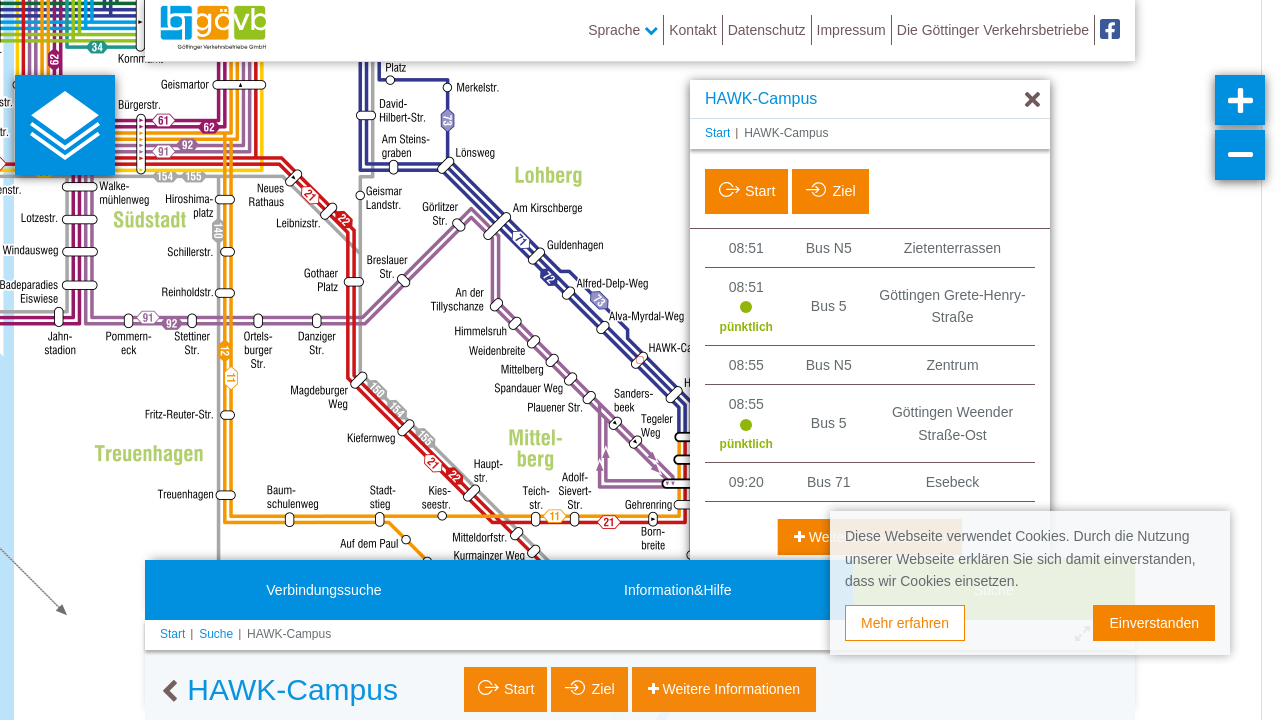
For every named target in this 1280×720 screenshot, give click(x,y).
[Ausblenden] (1032, 100)
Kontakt (692, 30)
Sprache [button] (623, 30)
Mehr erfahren (905, 623)
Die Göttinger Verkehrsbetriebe (993, 30)
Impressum (851, 30)
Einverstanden (1154, 623)
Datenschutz (767, 30)
